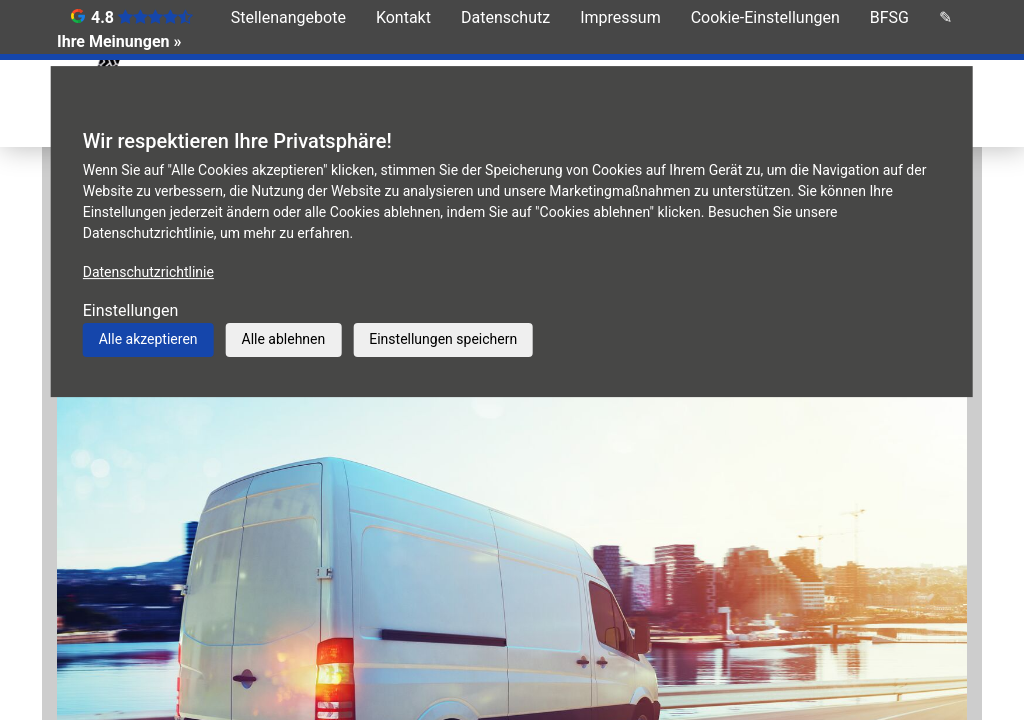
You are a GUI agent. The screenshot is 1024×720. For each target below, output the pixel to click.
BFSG (889, 17)
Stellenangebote (288, 17)
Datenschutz (505, 17)
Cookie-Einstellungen (765, 17)
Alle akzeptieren (148, 339)
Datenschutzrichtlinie (148, 272)
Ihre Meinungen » (119, 41)
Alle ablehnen (284, 339)
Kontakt (403, 17)
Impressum (620, 17)
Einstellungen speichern (443, 339)
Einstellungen (131, 310)
